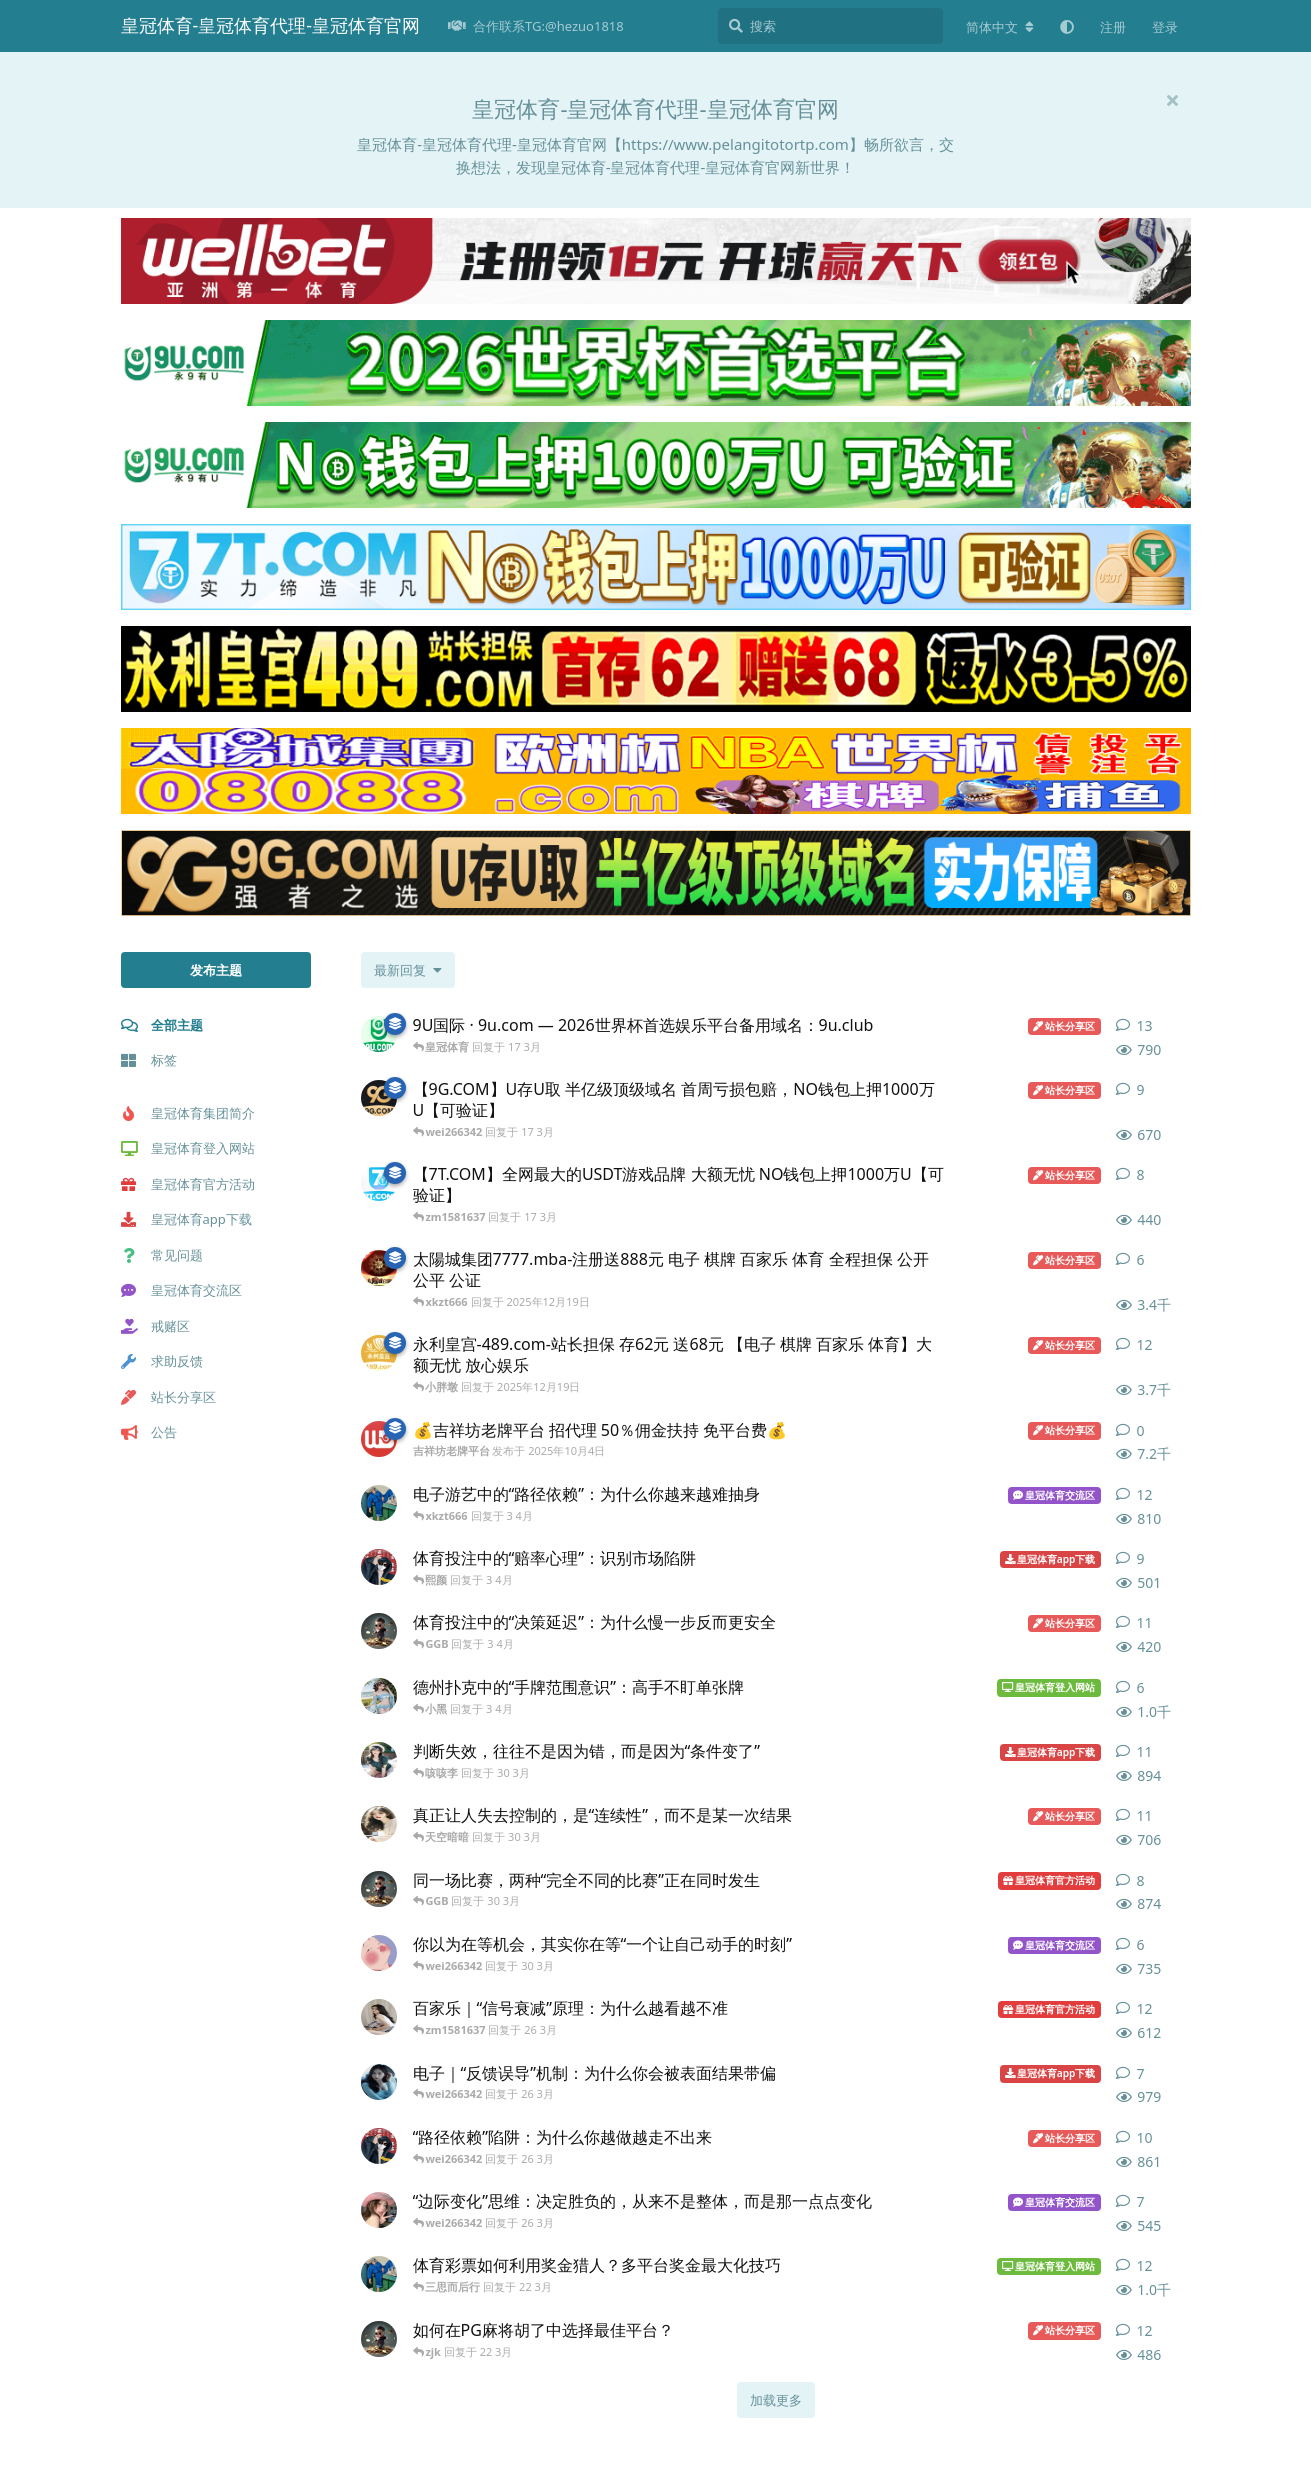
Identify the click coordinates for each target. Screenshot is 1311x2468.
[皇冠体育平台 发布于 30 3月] (379, 1889)
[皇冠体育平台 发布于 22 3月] (379, 2339)
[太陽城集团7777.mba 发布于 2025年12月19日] (379, 1268)
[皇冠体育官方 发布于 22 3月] (379, 2274)
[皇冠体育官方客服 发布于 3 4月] (379, 1696)
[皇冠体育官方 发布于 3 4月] (379, 1503)
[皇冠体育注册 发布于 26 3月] (379, 2082)
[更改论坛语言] (1000, 27)
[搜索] (830, 26)
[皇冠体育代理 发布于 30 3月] (379, 1953)
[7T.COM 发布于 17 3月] (379, 1183)
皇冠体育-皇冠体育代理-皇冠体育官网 (271, 25)
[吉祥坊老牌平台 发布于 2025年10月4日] (379, 1439)
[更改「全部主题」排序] (408, 970)
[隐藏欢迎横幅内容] (1173, 100)
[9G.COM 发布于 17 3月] (379, 1098)
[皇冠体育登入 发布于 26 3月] (379, 2210)
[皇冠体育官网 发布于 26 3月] (379, 2146)
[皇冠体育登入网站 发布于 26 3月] (379, 2017)
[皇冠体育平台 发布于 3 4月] (379, 1631)
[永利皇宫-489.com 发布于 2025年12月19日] (379, 1353)
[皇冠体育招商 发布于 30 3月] (379, 1760)
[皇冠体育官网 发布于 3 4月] (379, 1567)
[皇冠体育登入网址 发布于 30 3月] (379, 1824)
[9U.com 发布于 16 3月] (379, 1034)
